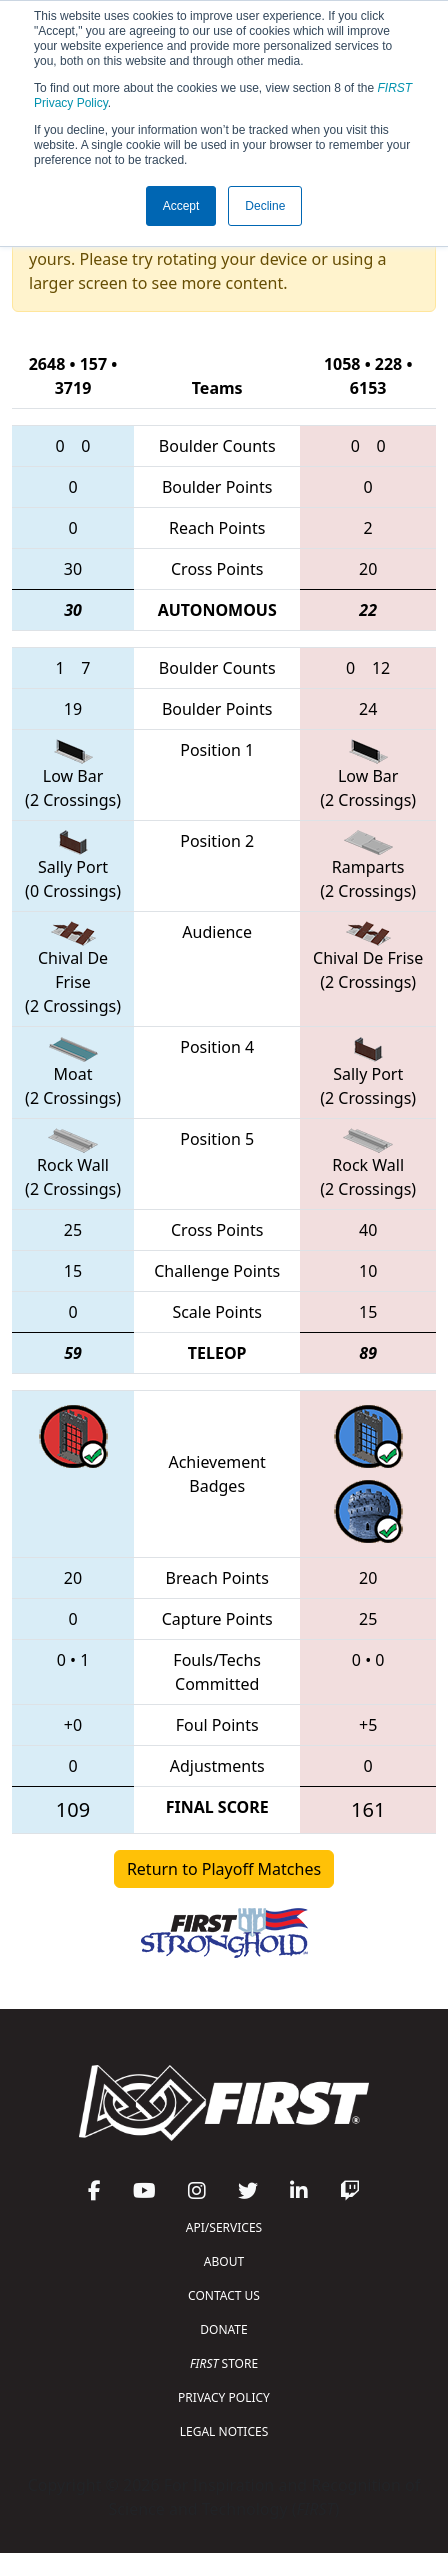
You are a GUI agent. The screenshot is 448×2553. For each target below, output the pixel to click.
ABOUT (224, 2261)
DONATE (223, 2329)
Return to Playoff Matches (224, 1869)
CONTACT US (224, 2295)
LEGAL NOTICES (224, 2431)
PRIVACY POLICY (224, 2397)
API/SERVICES (224, 2227)
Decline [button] (265, 206)
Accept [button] (181, 206)
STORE (224, 2363)
